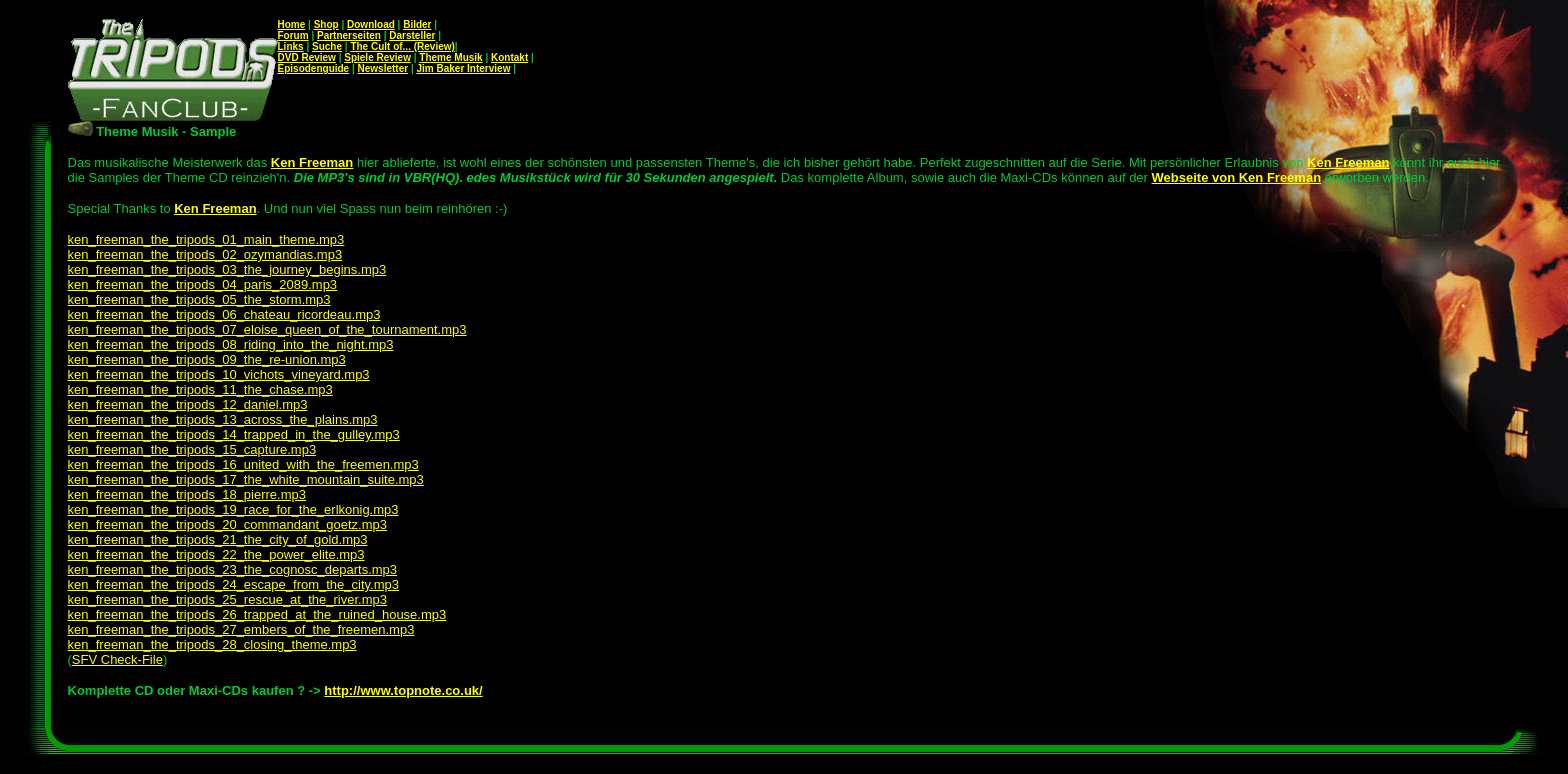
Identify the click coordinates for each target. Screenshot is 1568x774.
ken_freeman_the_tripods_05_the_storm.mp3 (199, 299)
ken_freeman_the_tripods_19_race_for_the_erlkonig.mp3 (233, 509)
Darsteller (412, 35)
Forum (293, 35)
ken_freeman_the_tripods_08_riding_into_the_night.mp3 (231, 344)
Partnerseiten (349, 35)
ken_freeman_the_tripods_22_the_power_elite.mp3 (216, 554)
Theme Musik (450, 57)
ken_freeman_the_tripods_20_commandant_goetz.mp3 (227, 524)
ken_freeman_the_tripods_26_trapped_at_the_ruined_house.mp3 (257, 614)
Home (292, 24)
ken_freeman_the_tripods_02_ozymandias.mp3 (205, 254)
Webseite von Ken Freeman (1237, 177)
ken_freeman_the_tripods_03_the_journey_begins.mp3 (227, 269)
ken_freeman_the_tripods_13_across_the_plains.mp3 (223, 419)
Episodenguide (314, 68)
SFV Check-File (117, 659)
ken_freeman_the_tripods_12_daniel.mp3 (188, 404)
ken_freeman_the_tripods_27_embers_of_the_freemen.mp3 (241, 629)
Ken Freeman (215, 208)
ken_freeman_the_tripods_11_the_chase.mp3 (200, 389)
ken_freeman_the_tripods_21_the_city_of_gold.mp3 (218, 539)
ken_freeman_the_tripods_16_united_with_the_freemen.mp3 (243, 464)
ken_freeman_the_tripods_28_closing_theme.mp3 (212, 644)
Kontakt (509, 57)
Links (291, 46)
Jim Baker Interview (463, 68)
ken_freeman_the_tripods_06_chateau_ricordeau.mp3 (224, 314)
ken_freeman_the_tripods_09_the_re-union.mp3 (207, 359)
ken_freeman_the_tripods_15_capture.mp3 (192, 449)
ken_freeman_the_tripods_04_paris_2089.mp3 (203, 284)
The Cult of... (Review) (402, 46)
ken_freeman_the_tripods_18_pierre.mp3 (187, 494)
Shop (326, 24)
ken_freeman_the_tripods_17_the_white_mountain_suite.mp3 (246, 479)
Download (371, 24)
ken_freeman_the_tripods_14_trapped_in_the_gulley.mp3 (234, 434)
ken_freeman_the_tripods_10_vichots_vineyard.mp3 (219, 374)
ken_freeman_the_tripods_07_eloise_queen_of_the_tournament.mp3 (267, 329)
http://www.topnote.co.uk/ (403, 690)
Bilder (417, 24)
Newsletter (383, 68)
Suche (327, 46)
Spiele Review (377, 57)
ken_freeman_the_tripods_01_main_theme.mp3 (206, 239)
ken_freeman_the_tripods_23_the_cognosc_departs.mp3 (233, 569)
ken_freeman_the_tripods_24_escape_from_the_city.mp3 (233, 584)
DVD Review (307, 57)
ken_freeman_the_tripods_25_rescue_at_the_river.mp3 (227, 599)
